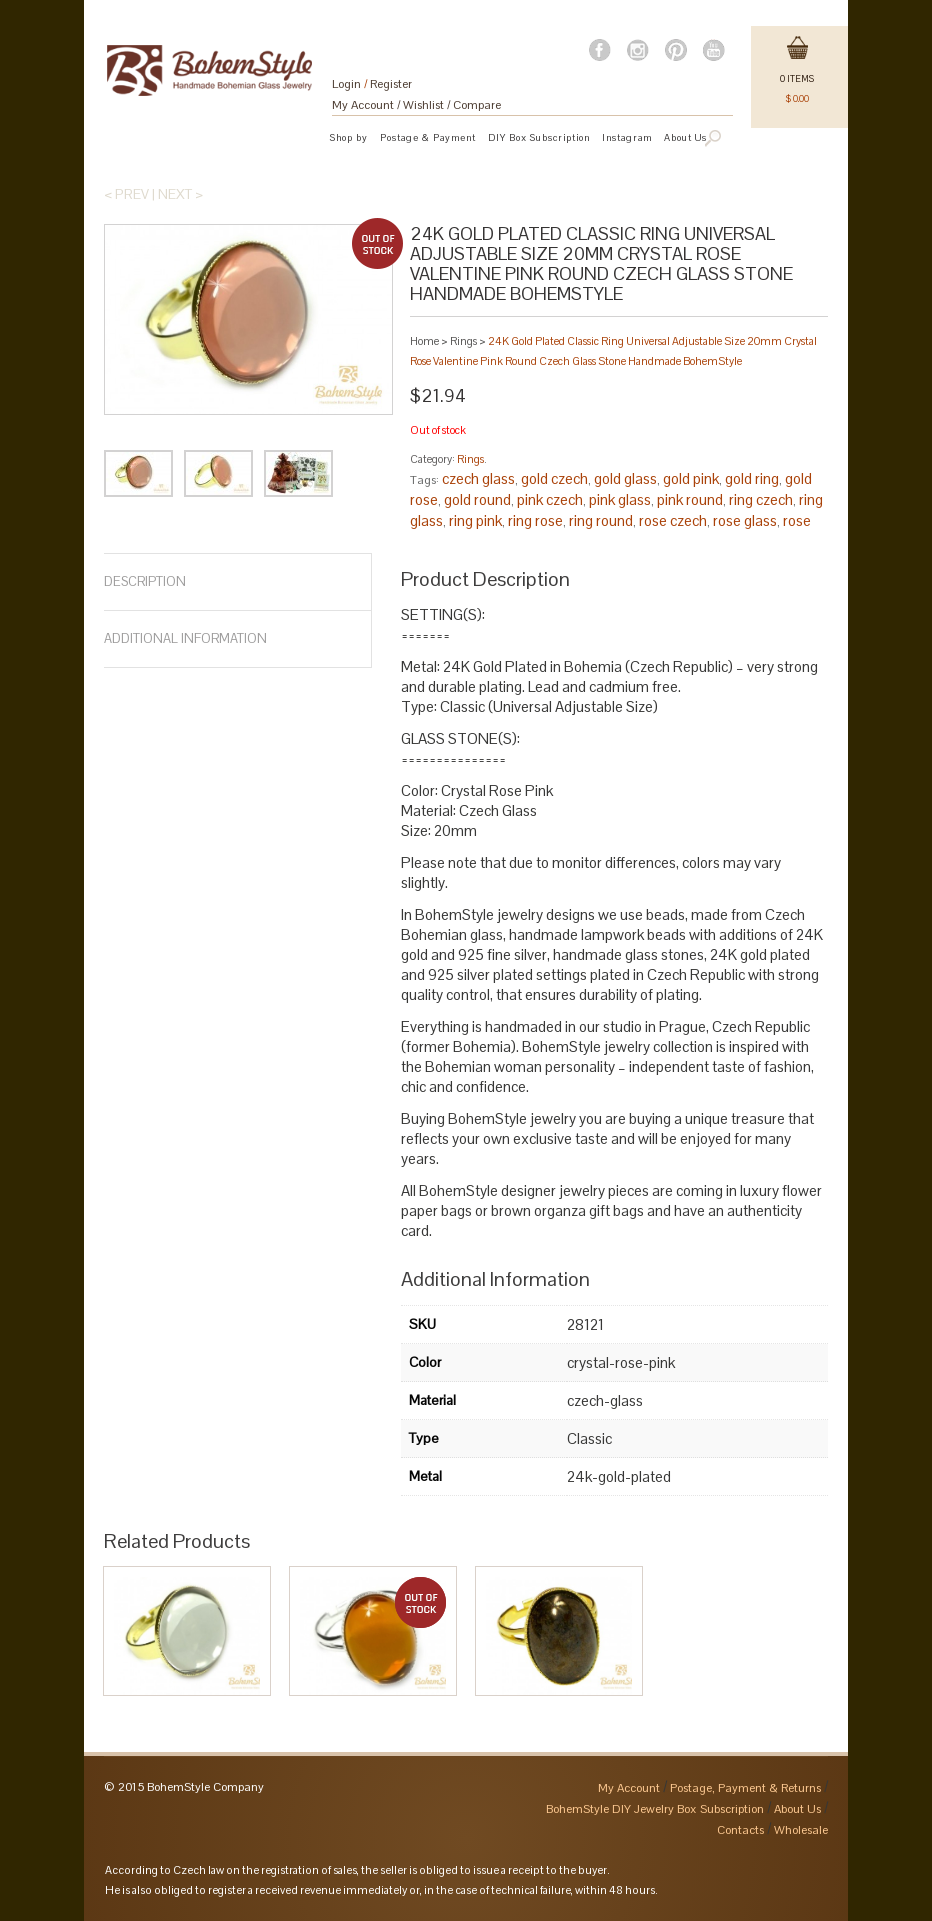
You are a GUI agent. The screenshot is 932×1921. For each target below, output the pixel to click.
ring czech (761, 499)
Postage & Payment (428, 137)
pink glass (620, 499)
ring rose (535, 520)
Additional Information (185, 638)
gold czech (554, 478)
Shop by (349, 137)
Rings (463, 341)
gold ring (752, 478)
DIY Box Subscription (539, 137)
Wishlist (423, 105)
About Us (797, 1809)
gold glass (625, 478)
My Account (363, 105)
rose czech (673, 520)
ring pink (475, 520)
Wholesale (801, 1830)
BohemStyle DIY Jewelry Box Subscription (655, 1809)
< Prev (126, 194)
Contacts (740, 1830)
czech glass (478, 478)
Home (424, 341)
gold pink (691, 478)
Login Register (372, 84)
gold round (477, 499)
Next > (180, 194)
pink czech (550, 499)
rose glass (745, 520)
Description (145, 581)
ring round (601, 520)
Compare (477, 105)
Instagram (627, 137)
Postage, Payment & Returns (745, 1788)
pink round (690, 499)
